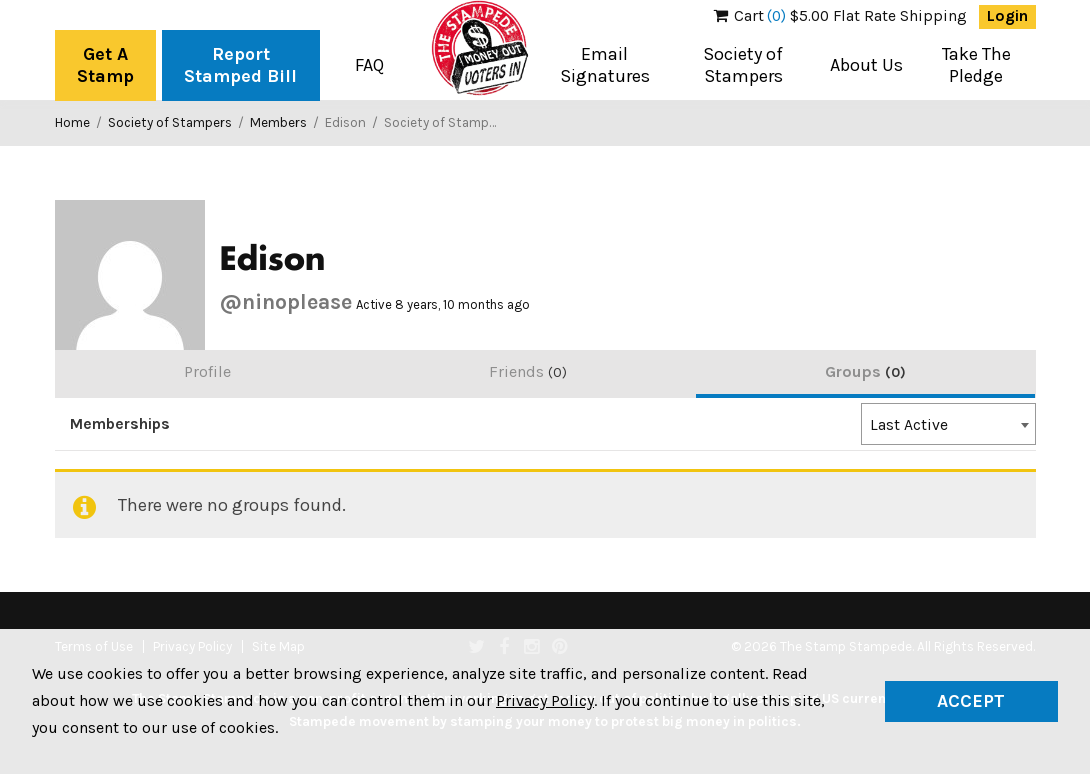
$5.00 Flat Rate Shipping (840, 16)
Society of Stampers (743, 65)
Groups (865, 371)
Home (72, 122)
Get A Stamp (105, 65)
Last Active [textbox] (909, 425)
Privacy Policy (545, 700)
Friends (528, 371)
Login (1007, 16)
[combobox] (948, 424)
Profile (207, 371)
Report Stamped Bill (240, 65)
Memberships (120, 424)
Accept (971, 701)
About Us (866, 65)
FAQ (369, 65)
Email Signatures (605, 65)
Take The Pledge (976, 65)
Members (278, 122)
